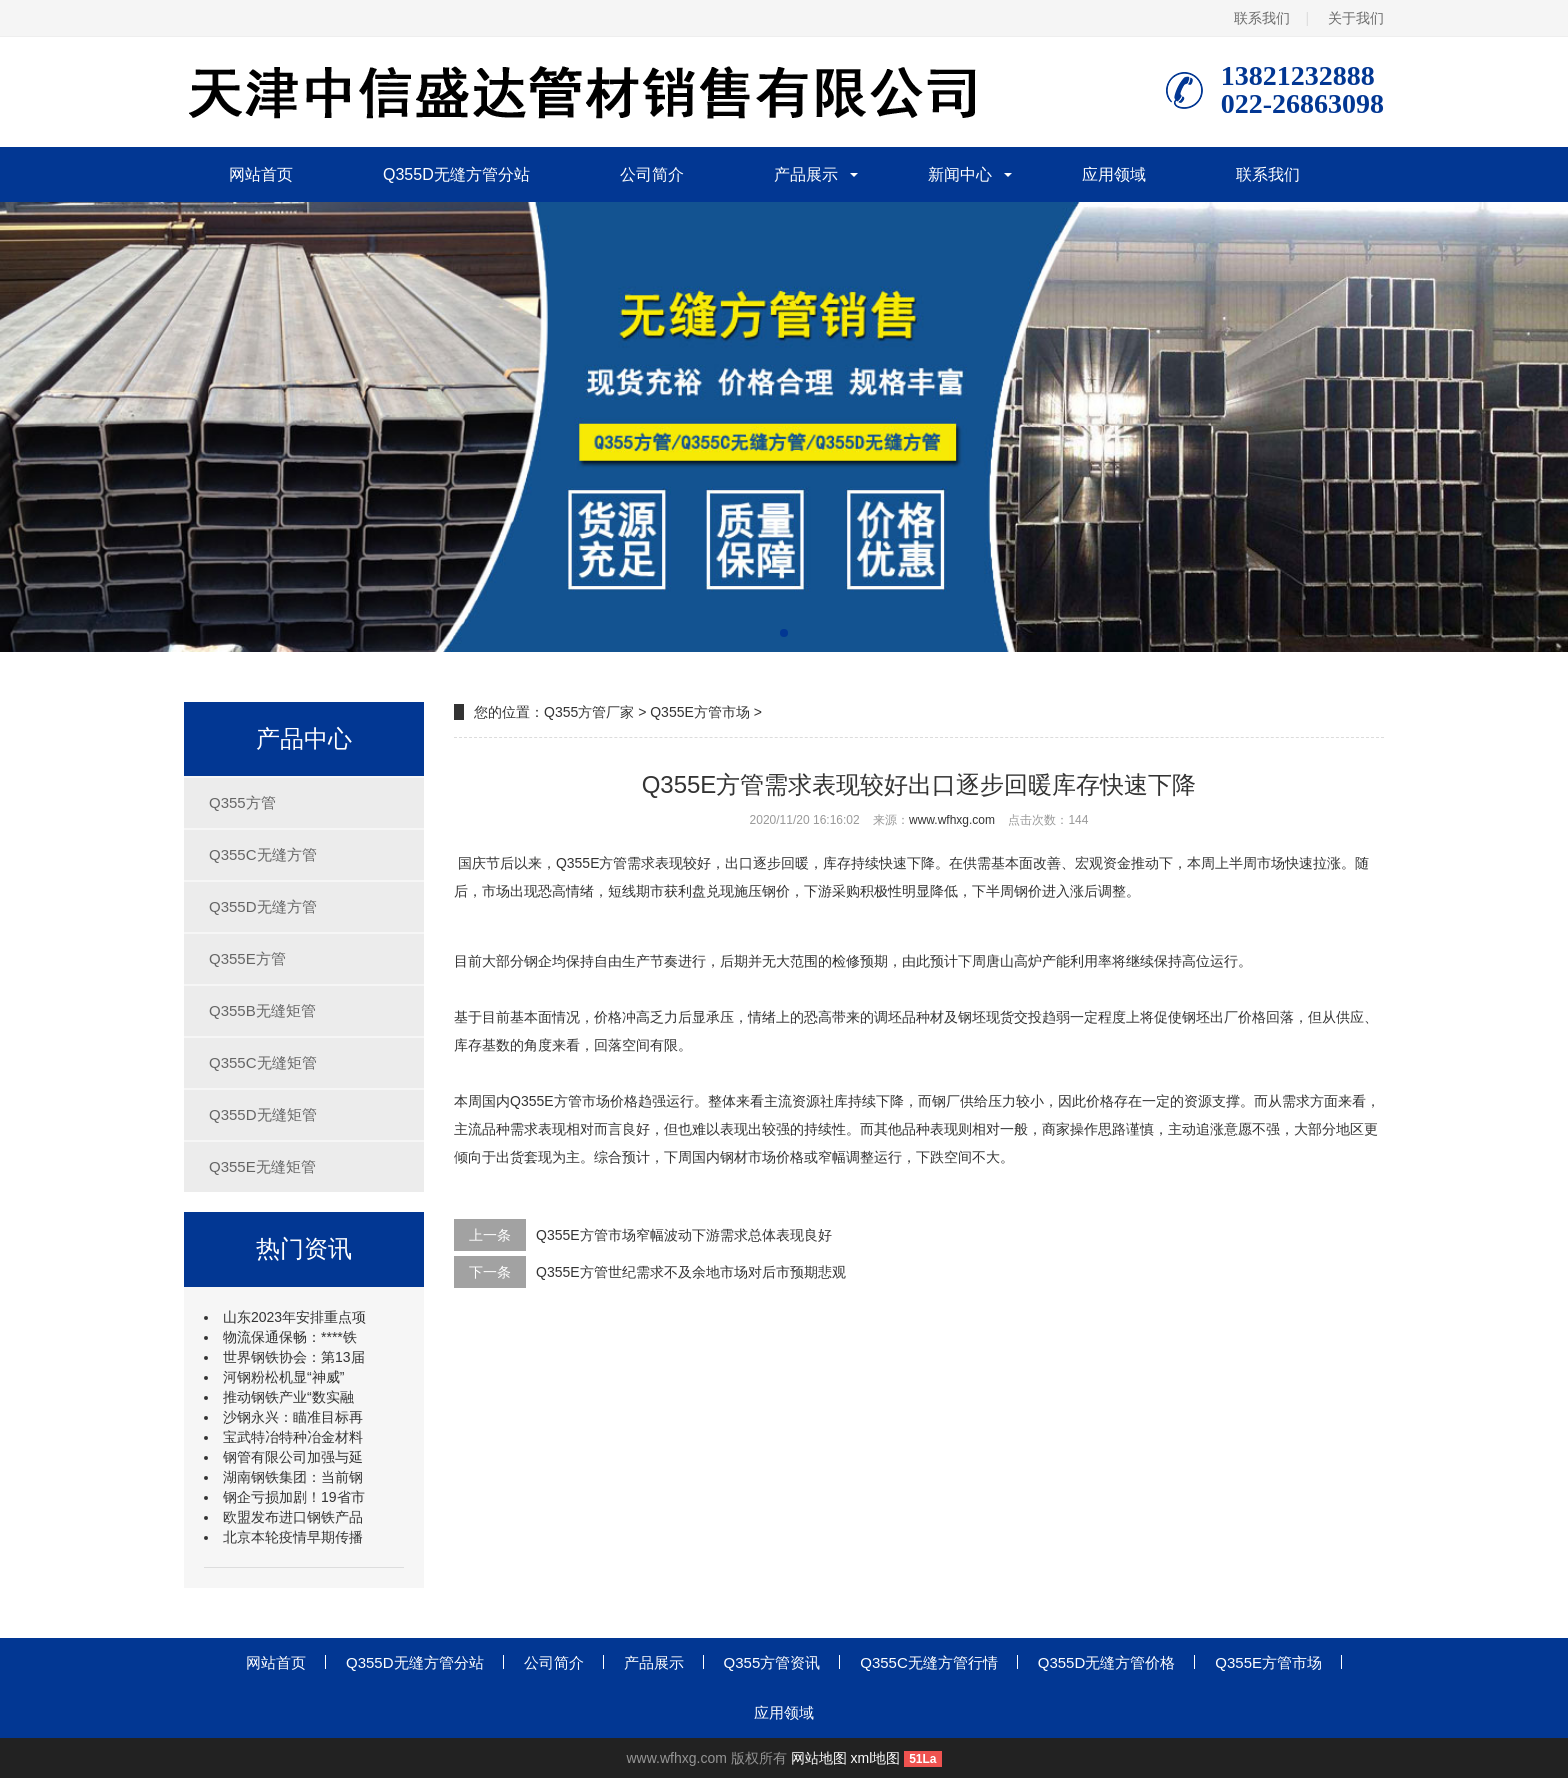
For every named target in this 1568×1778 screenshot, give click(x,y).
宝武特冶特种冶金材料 (293, 1437)
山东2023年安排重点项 (294, 1317)
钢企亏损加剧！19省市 (294, 1497)
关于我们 (1356, 18)
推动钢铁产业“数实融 (288, 1397)
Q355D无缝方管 (263, 906)
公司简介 (652, 174)
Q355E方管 (247, 958)
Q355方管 (242, 802)
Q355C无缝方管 (263, 854)
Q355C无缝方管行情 (929, 1662)
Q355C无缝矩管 (263, 1062)
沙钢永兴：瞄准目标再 (293, 1417)
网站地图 (819, 1758)
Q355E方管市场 (700, 712)
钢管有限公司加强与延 (293, 1457)
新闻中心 (960, 174)
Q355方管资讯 (772, 1662)
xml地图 (876, 1758)
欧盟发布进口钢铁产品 (293, 1517)
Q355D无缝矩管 (263, 1114)
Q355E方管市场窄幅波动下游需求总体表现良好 (684, 1235)
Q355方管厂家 (589, 712)
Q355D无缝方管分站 (456, 174)
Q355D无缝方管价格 (1107, 1662)
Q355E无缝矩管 (262, 1166)
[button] (784, 633)
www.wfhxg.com (952, 820)
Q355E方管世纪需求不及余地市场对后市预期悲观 (691, 1272)
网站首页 (261, 174)
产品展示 (806, 174)
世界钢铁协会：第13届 (294, 1357)
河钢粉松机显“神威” (283, 1377)
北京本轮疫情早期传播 (293, 1537)
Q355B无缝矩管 (262, 1010)
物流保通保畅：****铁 (290, 1337)
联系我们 (1262, 18)
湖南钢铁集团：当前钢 (293, 1477)
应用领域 (1114, 174)
